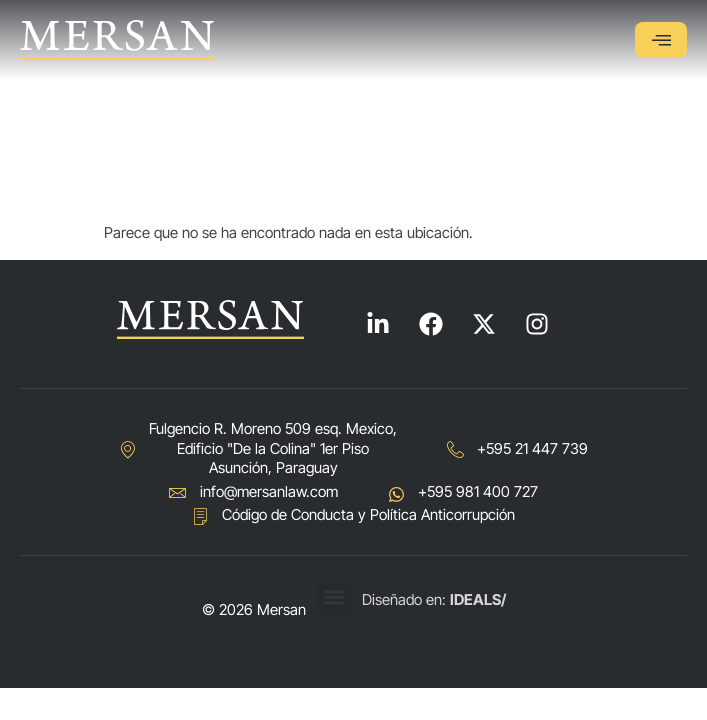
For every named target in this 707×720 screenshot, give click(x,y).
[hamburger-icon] (661, 40)
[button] (333, 597)
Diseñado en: (434, 599)
